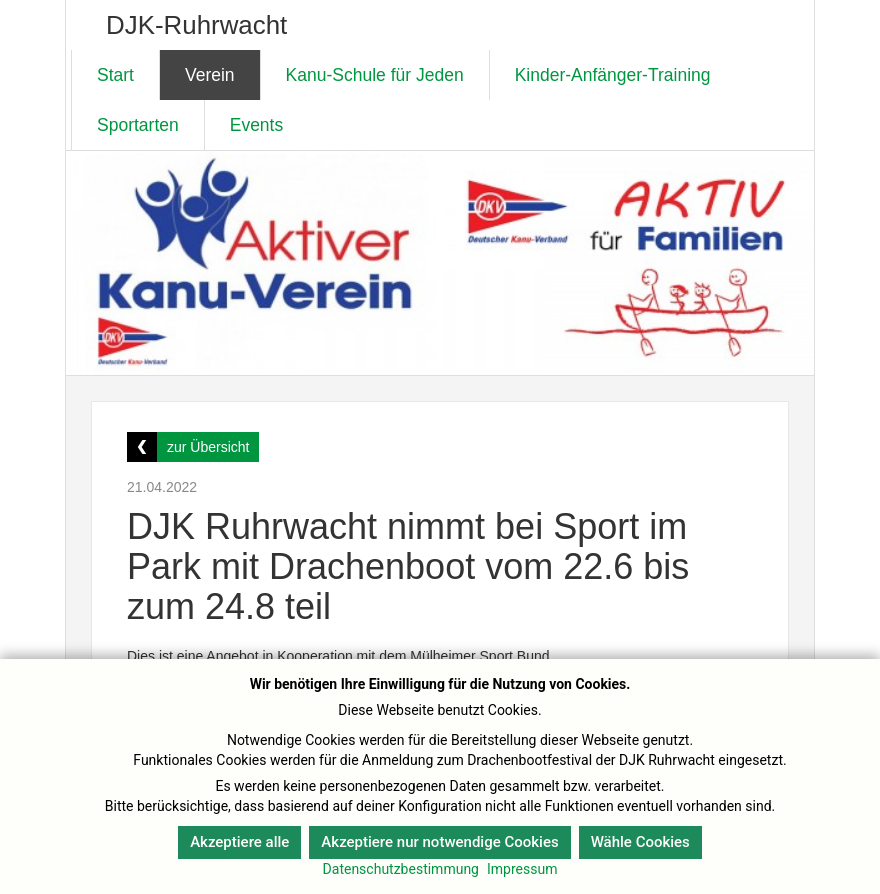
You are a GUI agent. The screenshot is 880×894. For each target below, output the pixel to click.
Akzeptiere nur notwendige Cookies (439, 842)
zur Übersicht (208, 447)
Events (257, 125)
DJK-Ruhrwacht (196, 25)
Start (115, 75)
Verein (210, 75)
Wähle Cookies (640, 842)
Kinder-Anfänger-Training (613, 75)
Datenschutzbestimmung (401, 869)
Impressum (522, 869)
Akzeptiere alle (239, 842)
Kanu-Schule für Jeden (375, 75)
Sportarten (138, 125)
